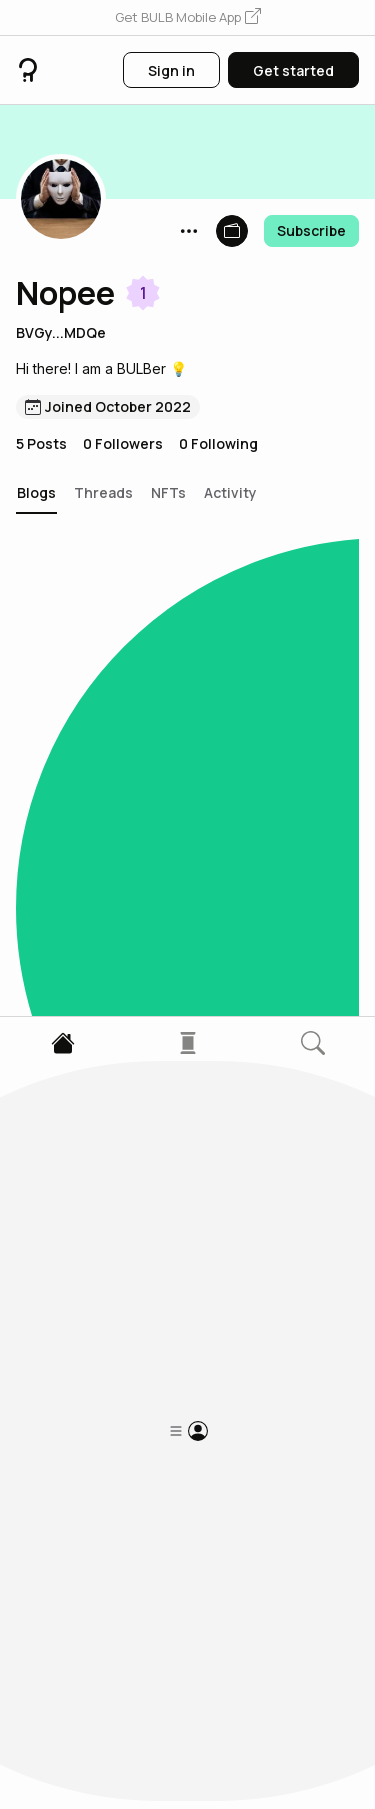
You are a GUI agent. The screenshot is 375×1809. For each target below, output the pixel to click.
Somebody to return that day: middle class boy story (135, 906)
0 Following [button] (218, 443)
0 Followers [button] (123, 443)
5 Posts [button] (41, 443)
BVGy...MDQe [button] (61, 332)
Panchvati (65, 700)
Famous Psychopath (113, 1331)
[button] (188, 18)
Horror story (74, 1524)
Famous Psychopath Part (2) (136, 1125)
